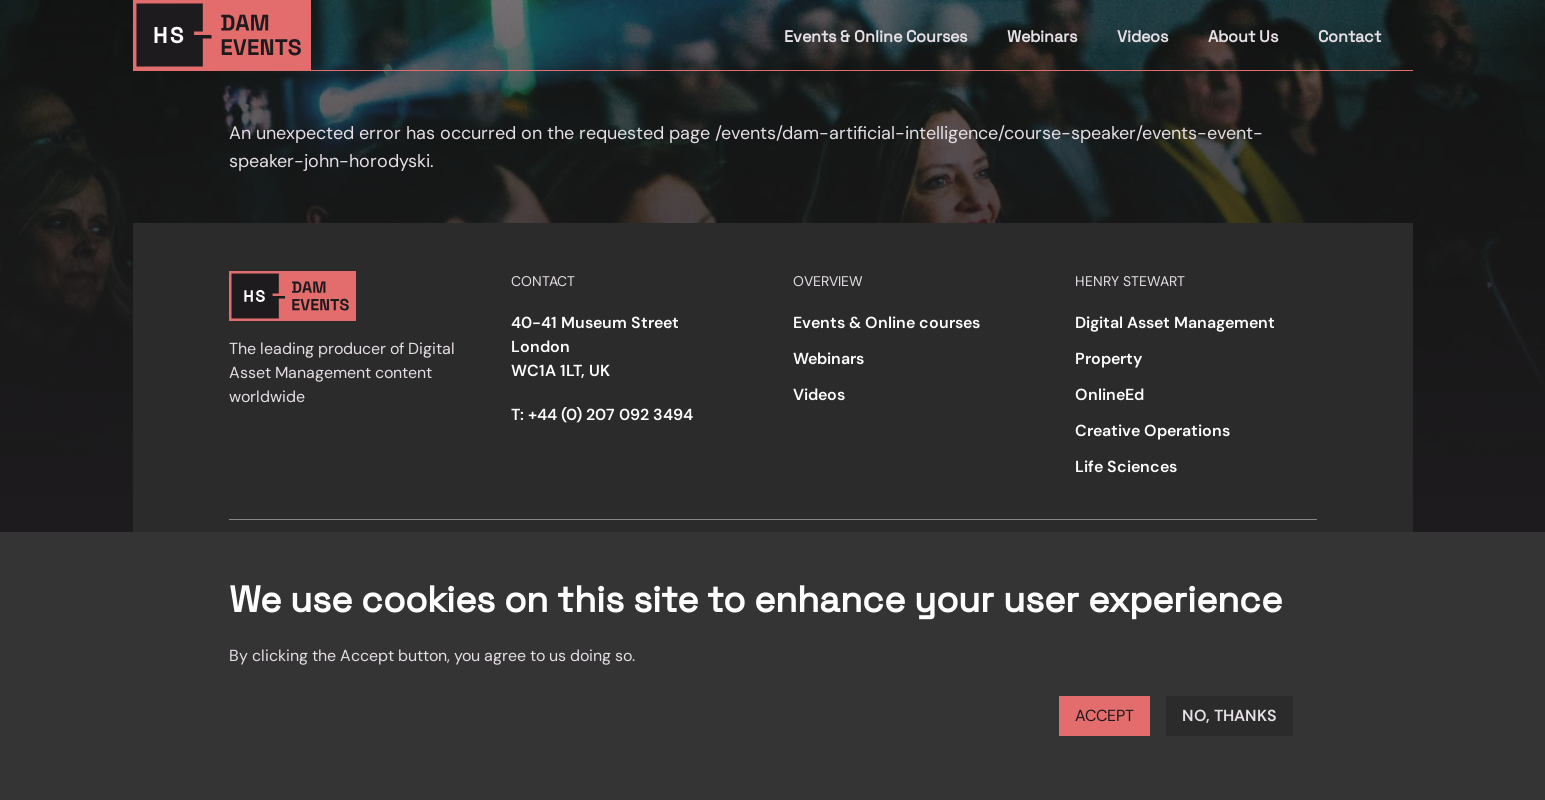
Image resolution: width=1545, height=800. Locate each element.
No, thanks (1229, 715)
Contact (1349, 36)
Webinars (1042, 36)
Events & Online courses (886, 322)
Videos (1142, 36)
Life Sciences (1126, 466)
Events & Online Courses (875, 36)
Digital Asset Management (1175, 322)
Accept (1104, 715)
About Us (1243, 36)
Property (1108, 358)
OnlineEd (1109, 394)
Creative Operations (1152, 430)
